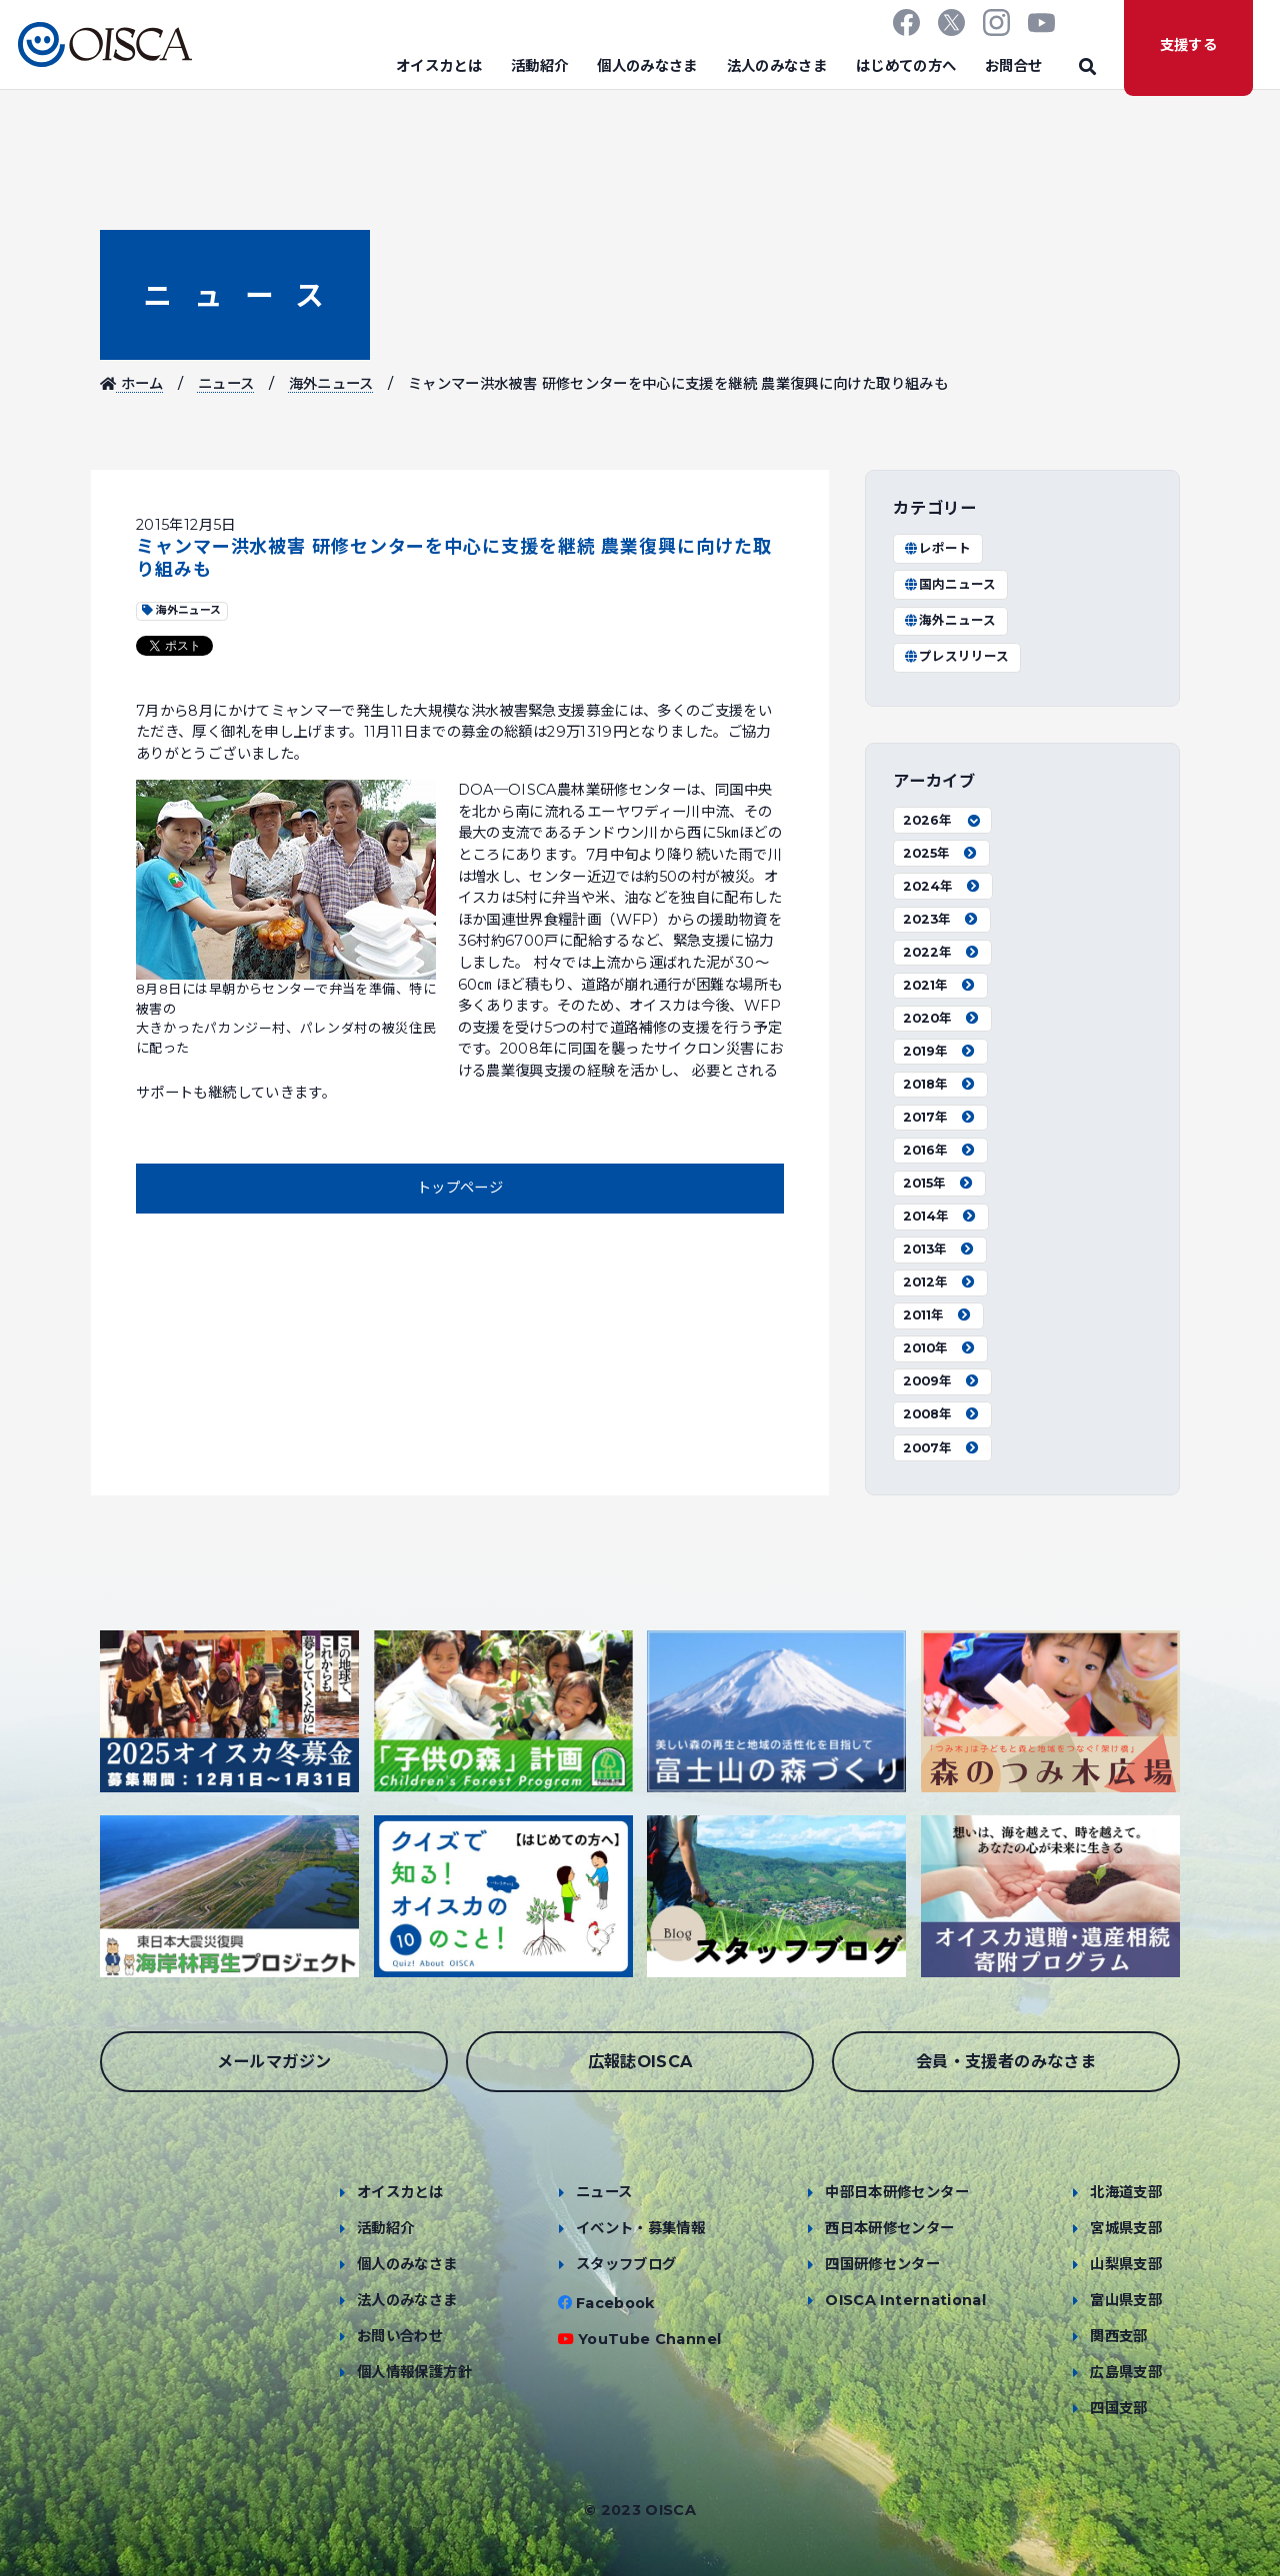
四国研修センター (882, 2264)
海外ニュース (331, 384)
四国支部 (1118, 2408)
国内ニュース (949, 584)
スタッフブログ (626, 2264)
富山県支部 (1126, 2300)
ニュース (235, 295)
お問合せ (1013, 66)
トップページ (460, 1188)
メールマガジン (274, 2061)
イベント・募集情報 (640, 2228)
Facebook (615, 2303)
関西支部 (1118, 2336)
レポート (937, 548)
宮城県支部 (1126, 2228)
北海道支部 (1126, 2192)
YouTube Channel (649, 2339)
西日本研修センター (889, 2228)
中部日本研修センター (897, 2192)
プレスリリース (956, 656)
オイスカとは (439, 66)
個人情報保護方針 (414, 2372)
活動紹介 (539, 66)
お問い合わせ (400, 2336)
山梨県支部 (1126, 2264)
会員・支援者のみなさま (1006, 2061)
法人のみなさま (777, 66)
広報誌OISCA (640, 2061)
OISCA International (905, 2300)
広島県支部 (1126, 2372)
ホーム (132, 384)
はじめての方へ (906, 66)
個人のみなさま (647, 66)
